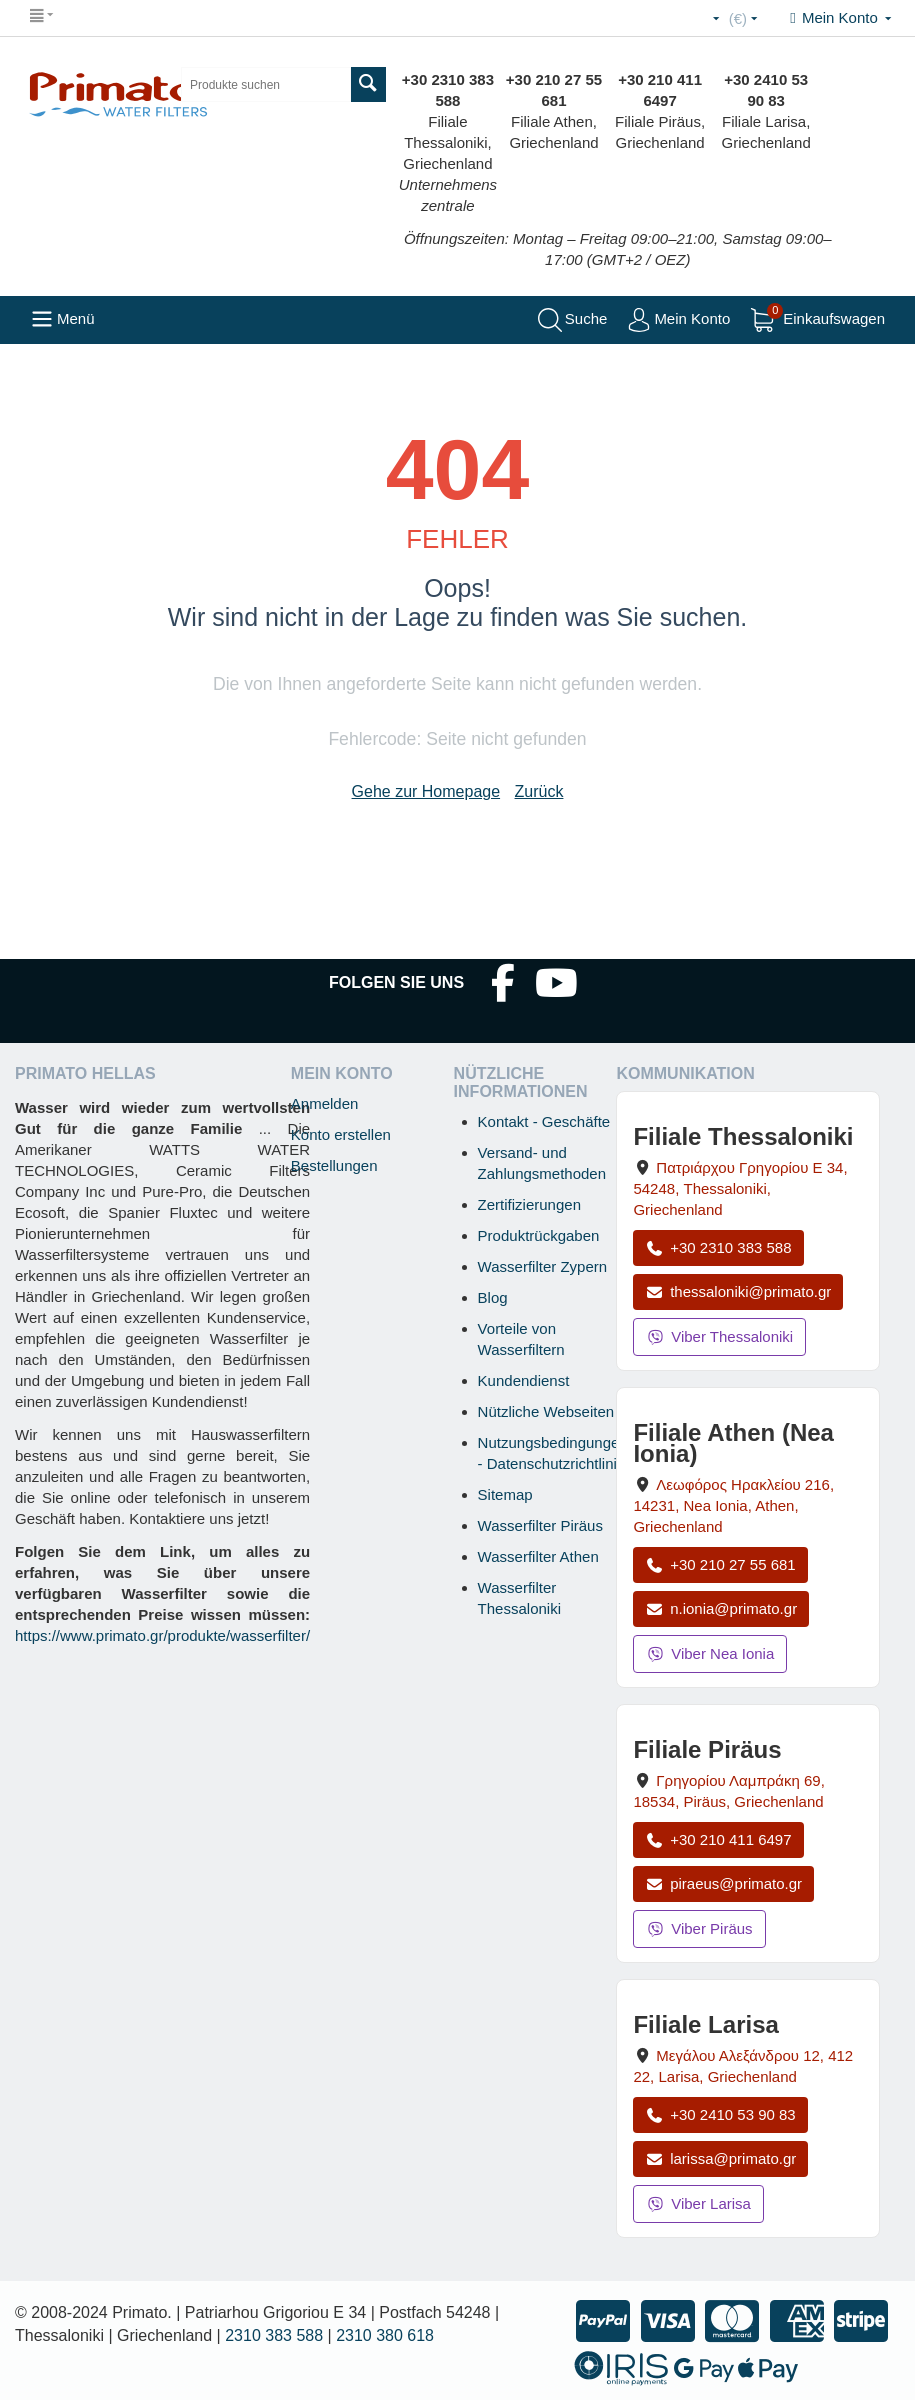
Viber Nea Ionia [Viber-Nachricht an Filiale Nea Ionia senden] (710, 1653)
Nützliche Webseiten (546, 1411)
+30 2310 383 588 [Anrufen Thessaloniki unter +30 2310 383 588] (718, 1247)
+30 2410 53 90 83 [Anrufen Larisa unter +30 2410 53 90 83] (720, 2114)
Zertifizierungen (529, 1204)
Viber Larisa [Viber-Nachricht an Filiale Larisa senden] (698, 2203)
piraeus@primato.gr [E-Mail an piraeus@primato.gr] (723, 1883)
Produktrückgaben (539, 1235)
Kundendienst (524, 1380)
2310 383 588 (274, 2335)
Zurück (539, 791)
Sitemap (505, 1494)
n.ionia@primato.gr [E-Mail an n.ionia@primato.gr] (721, 1608)
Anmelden (325, 1103)
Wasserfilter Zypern (542, 1266)
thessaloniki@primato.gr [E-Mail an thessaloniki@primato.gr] (738, 1291)
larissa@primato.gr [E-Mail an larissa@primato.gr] (720, 2158)
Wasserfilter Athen (538, 1556)
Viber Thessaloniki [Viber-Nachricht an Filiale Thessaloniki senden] (719, 1336)
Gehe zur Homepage (426, 791)
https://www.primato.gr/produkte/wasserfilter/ (162, 1635)
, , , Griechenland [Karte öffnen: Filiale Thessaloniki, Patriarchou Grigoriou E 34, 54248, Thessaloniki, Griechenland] (740, 1188)
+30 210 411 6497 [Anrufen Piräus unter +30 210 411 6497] (718, 1839)
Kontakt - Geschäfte (544, 1121)
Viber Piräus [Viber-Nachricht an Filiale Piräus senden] (699, 1928)
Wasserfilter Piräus (540, 1525)
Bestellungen (334, 1165)
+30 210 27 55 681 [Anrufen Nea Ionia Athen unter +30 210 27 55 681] (720, 1564)
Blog (493, 1297)
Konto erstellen (341, 1134)
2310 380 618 (385, 2335)
